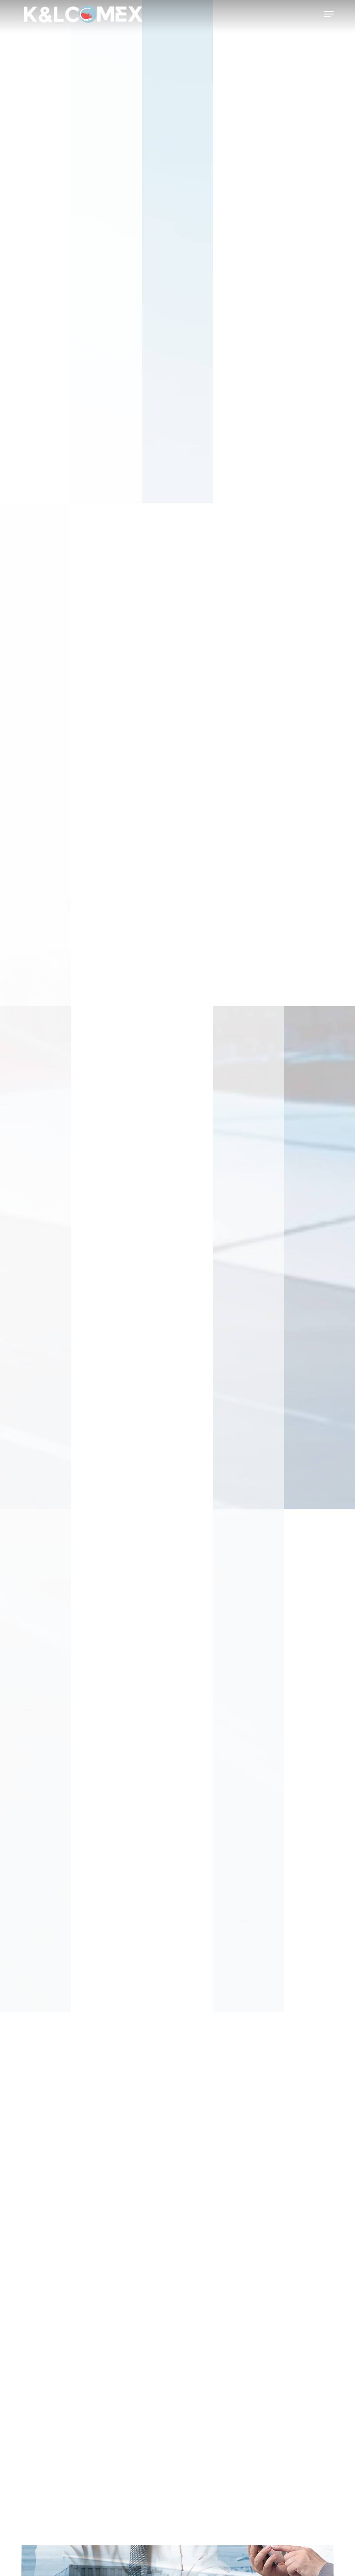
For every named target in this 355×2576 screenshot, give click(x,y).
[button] (329, 14)
